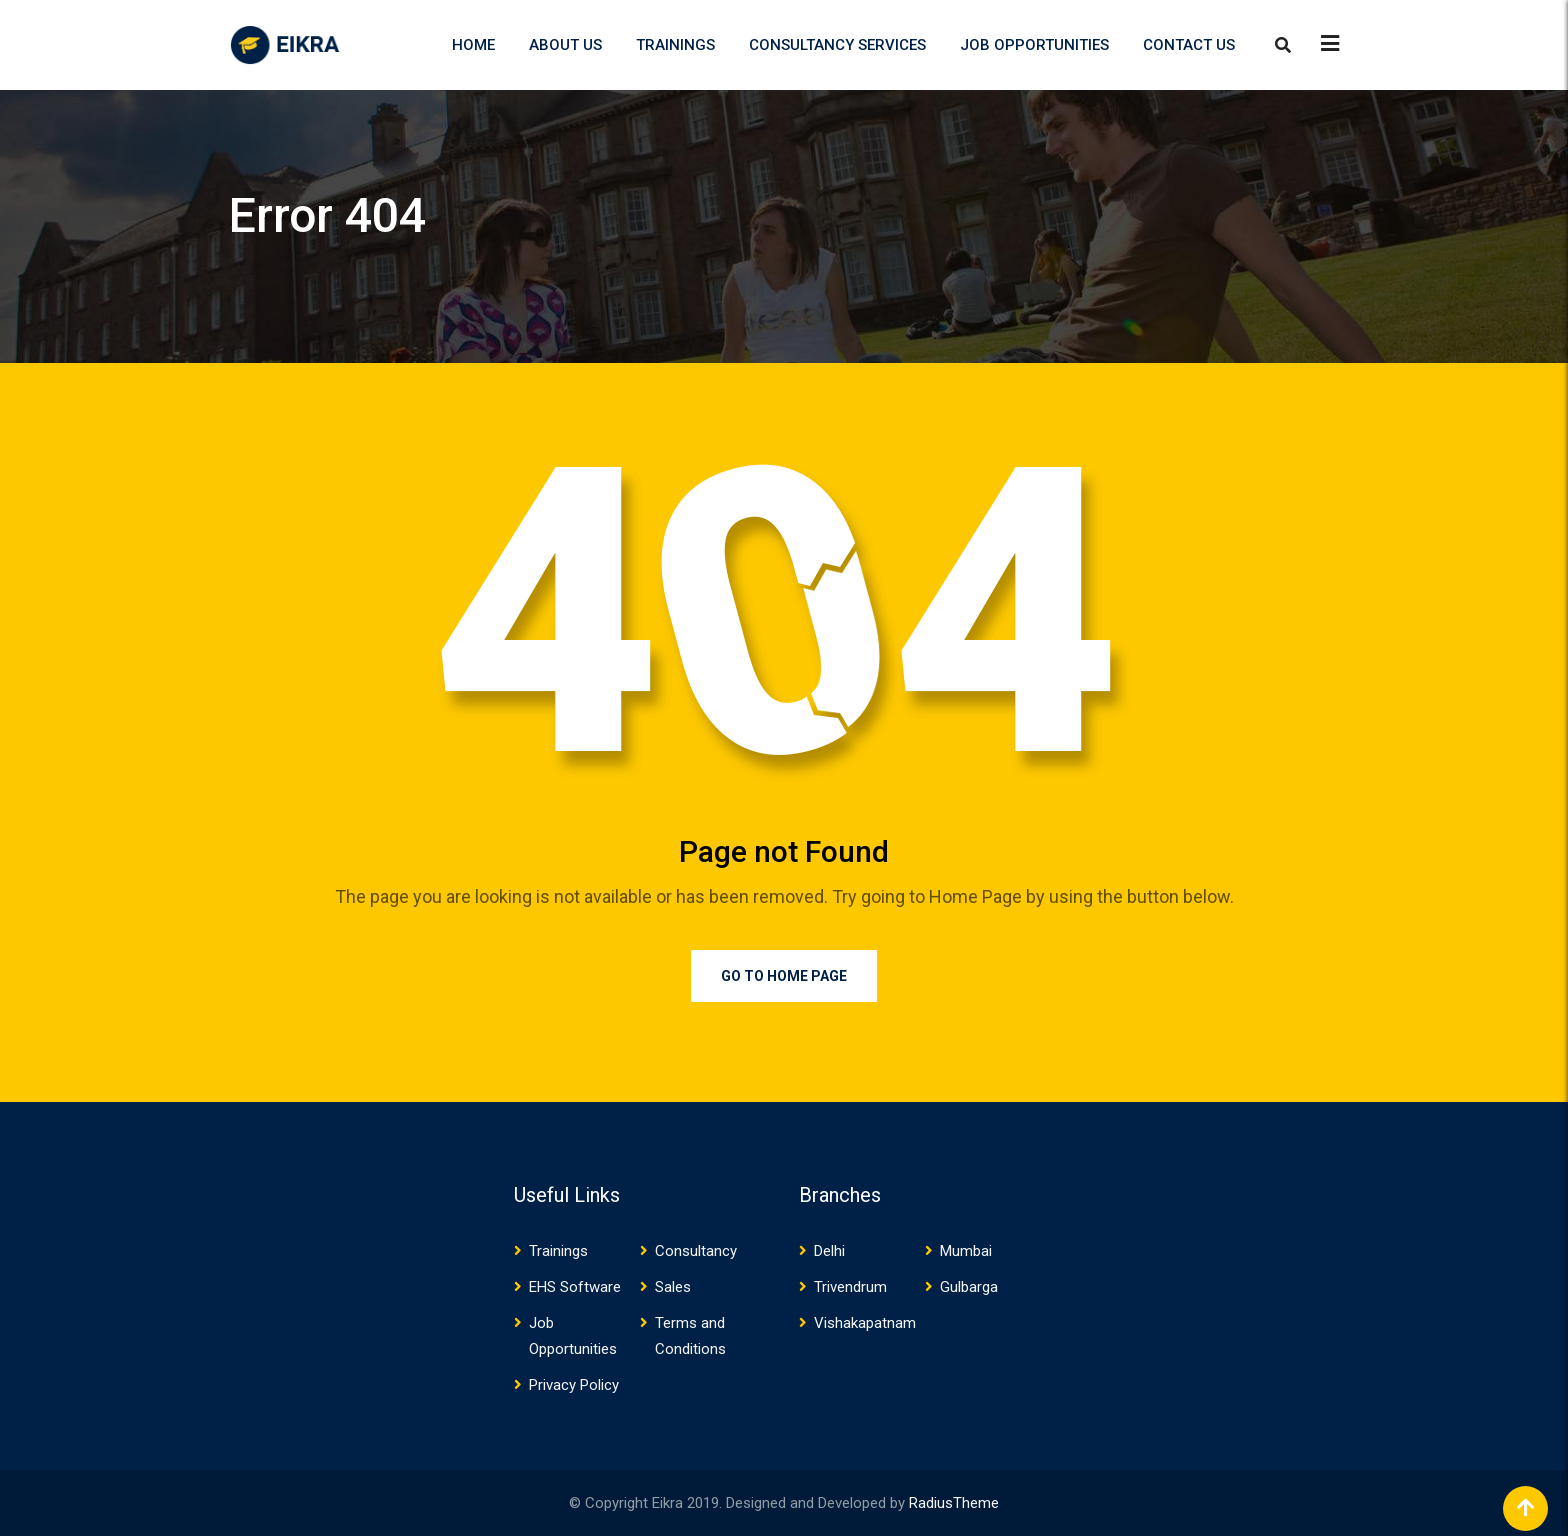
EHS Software (575, 1287)
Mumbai (966, 1251)
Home (473, 45)
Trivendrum (850, 1287)
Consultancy (696, 1251)
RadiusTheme (954, 1503)
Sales (673, 1287)
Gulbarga (969, 1287)
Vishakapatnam (865, 1323)
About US (565, 45)
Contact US (1189, 45)
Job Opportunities (1034, 45)
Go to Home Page (784, 976)
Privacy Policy (574, 1385)
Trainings (675, 45)
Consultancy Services (837, 45)
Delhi (829, 1251)
